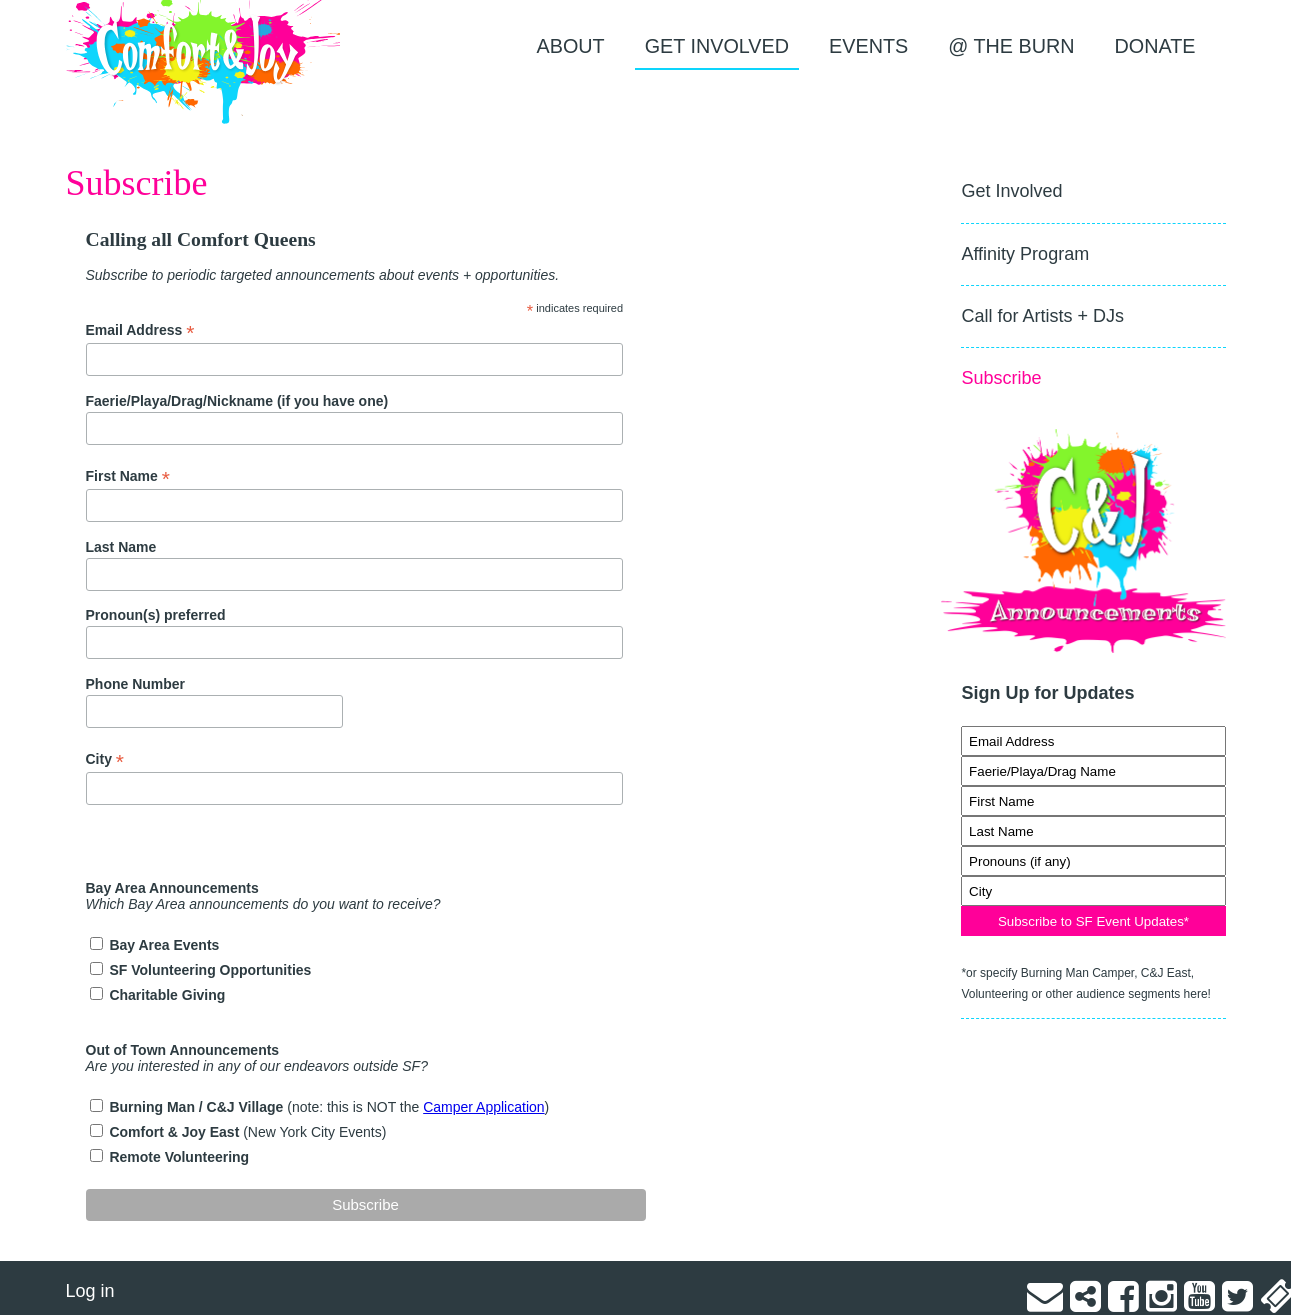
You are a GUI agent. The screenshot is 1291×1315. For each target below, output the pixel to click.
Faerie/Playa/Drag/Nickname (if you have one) (237, 401)
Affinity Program (1025, 254)
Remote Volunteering (179, 1157)
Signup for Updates (1093, 715)
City (105, 759)
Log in (90, 1291)
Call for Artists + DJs (1042, 316)
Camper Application (483, 1107)
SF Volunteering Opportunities (210, 970)
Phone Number (136, 684)
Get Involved (717, 46)
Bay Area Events (164, 945)
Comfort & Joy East (176, 1132)
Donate (1155, 46)
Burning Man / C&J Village (198, 1107)
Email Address (140, 330)
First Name (128, 476)
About (571, 46)
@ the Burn (1011, 46)
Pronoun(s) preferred (156, 615)
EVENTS (868, 46)
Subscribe (1001, 378)
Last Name (121, 547)
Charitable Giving (167, 995)
